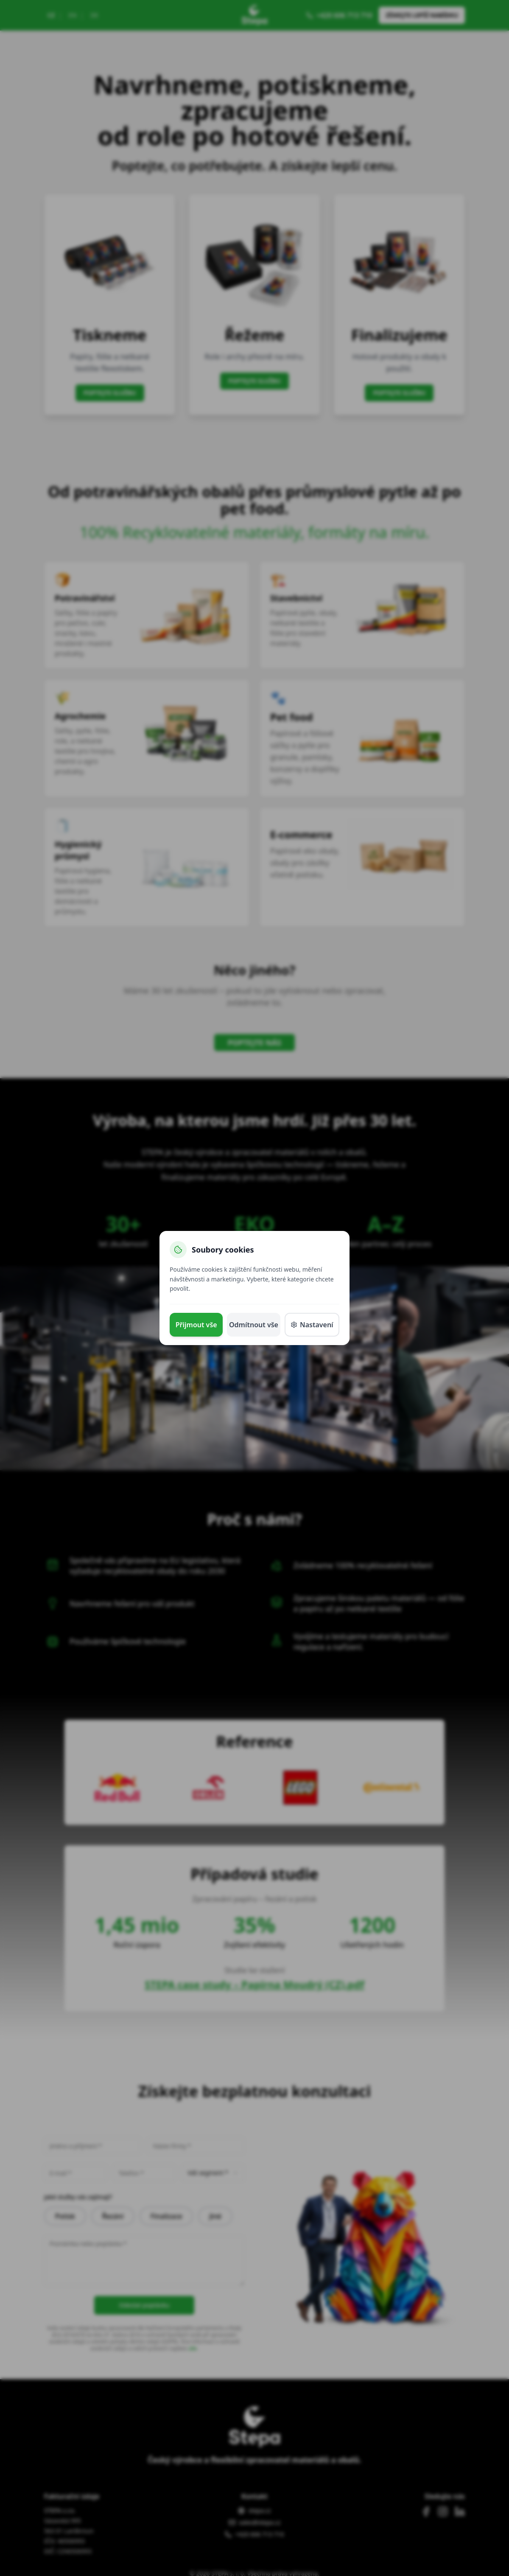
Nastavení (312, 1324)
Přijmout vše (196, 1324)
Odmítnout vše (253, 1324)
